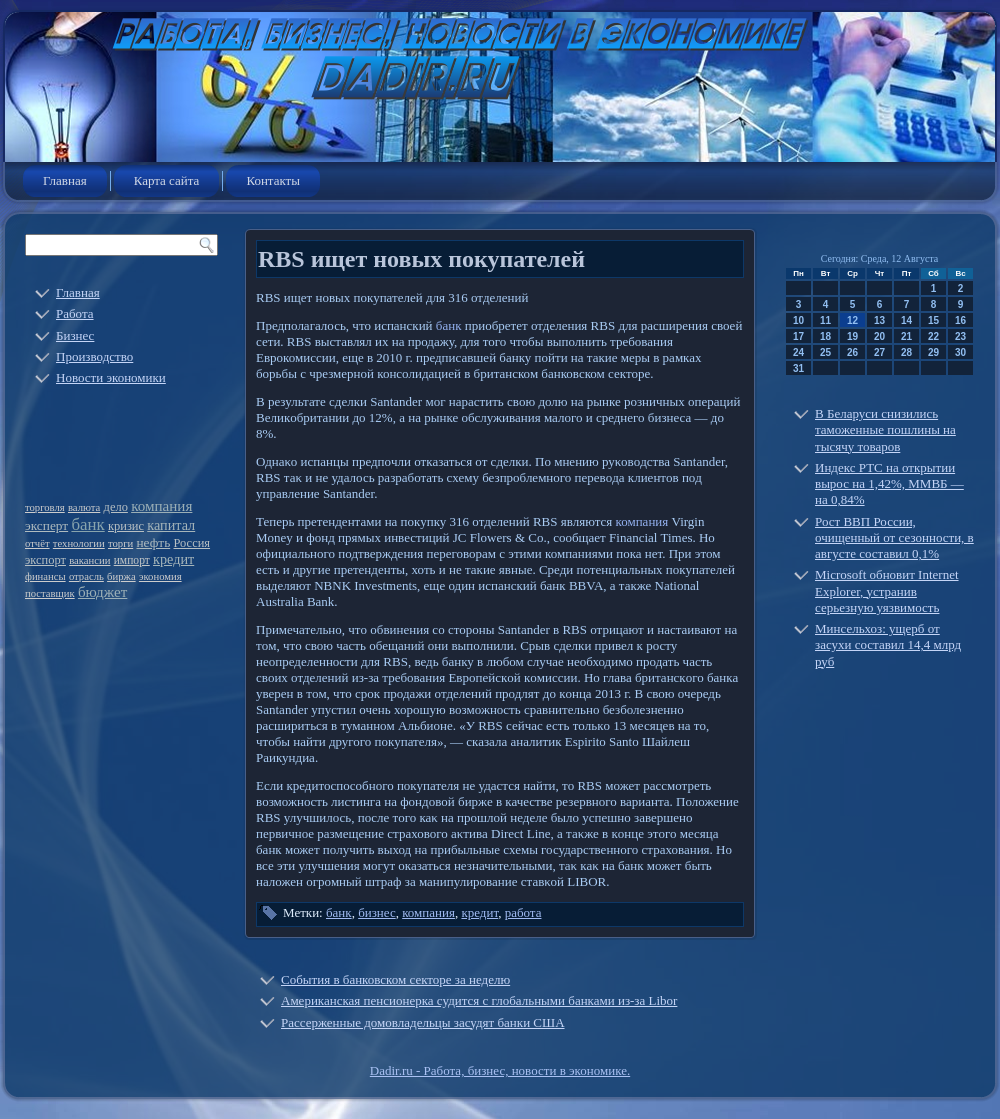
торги (120, 543)
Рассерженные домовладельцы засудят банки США (423, 1022)
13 (879, 320)
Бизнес (75, 335)
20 (879, 336)
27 (879, 352)
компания (161, 506)
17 (798, 336)
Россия (191, 543)
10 (798, 320)
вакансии (89, 560)
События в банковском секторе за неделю (395, 979)
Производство (94, 356)
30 (960, 352)
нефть (153, 542)
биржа (121, 576)
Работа (75, 313)
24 (798, 352)
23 (960, 336)
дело (116, 507)
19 (852, 336)
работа (523, 912)
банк (87, 524)
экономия (160, 576)
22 (933, 336)
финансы (45, 576)
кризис (126, 526)
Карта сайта (167, 180)
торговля (45, 507)
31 (798, 368)
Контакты (273, 180)
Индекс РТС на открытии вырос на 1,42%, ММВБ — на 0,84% (889, 484)
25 (825, 352)
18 (825, 336)
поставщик (50, 593)
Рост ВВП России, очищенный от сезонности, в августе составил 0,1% (894, 538)
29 (933, 352)
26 (852, 352)
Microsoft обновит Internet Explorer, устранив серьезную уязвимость (887, 591)
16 (960, 320)
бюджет (102, 592)
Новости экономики (111, 377)
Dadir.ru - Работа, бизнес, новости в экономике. (500, 1070)
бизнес (377, 912)
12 (852, 320)
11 (825, 320)
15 (933, 320)
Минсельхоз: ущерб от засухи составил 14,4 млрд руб (888, 645)
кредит (173, 559)
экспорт (45, 560)
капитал (171, 525)
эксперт (46, 525)
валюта (84, 507)
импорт (132, 560)
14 (906, 320)
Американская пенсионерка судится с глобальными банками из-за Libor (479, 1000)
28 (906, 352)
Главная (65, 180)
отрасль (86, 576)
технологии (79, 543)
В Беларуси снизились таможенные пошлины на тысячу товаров (885, 430)
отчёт (37, 543)
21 (906, 336)
